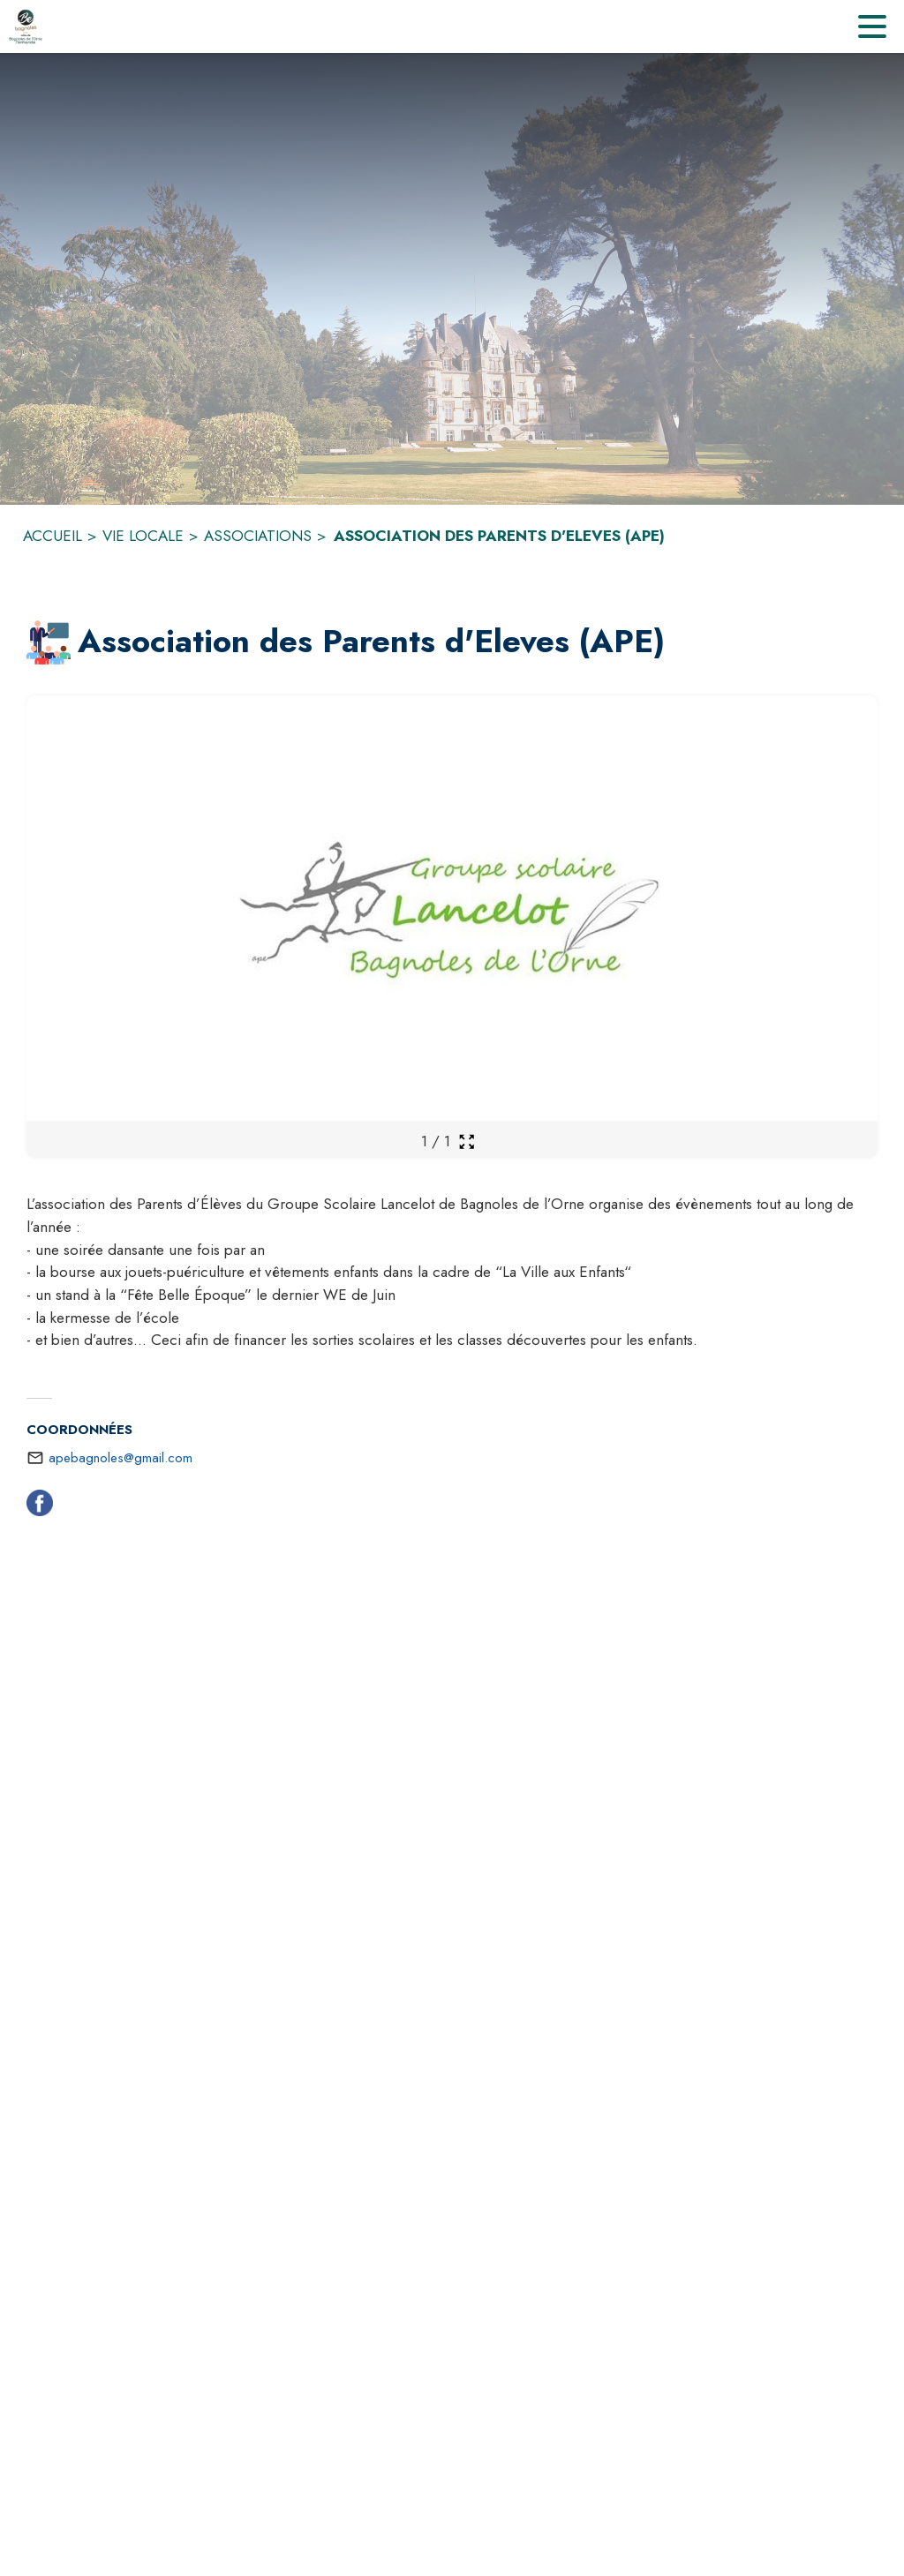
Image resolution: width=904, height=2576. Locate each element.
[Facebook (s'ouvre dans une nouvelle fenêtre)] (39, 1506)
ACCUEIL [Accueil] (52, 535)
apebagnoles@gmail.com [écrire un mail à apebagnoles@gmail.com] (120, 1458)
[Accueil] (25, 26)
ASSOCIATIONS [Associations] (258, 535)
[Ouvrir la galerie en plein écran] (466, 1141)
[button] (48, 642)
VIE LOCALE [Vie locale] (143, 535)
